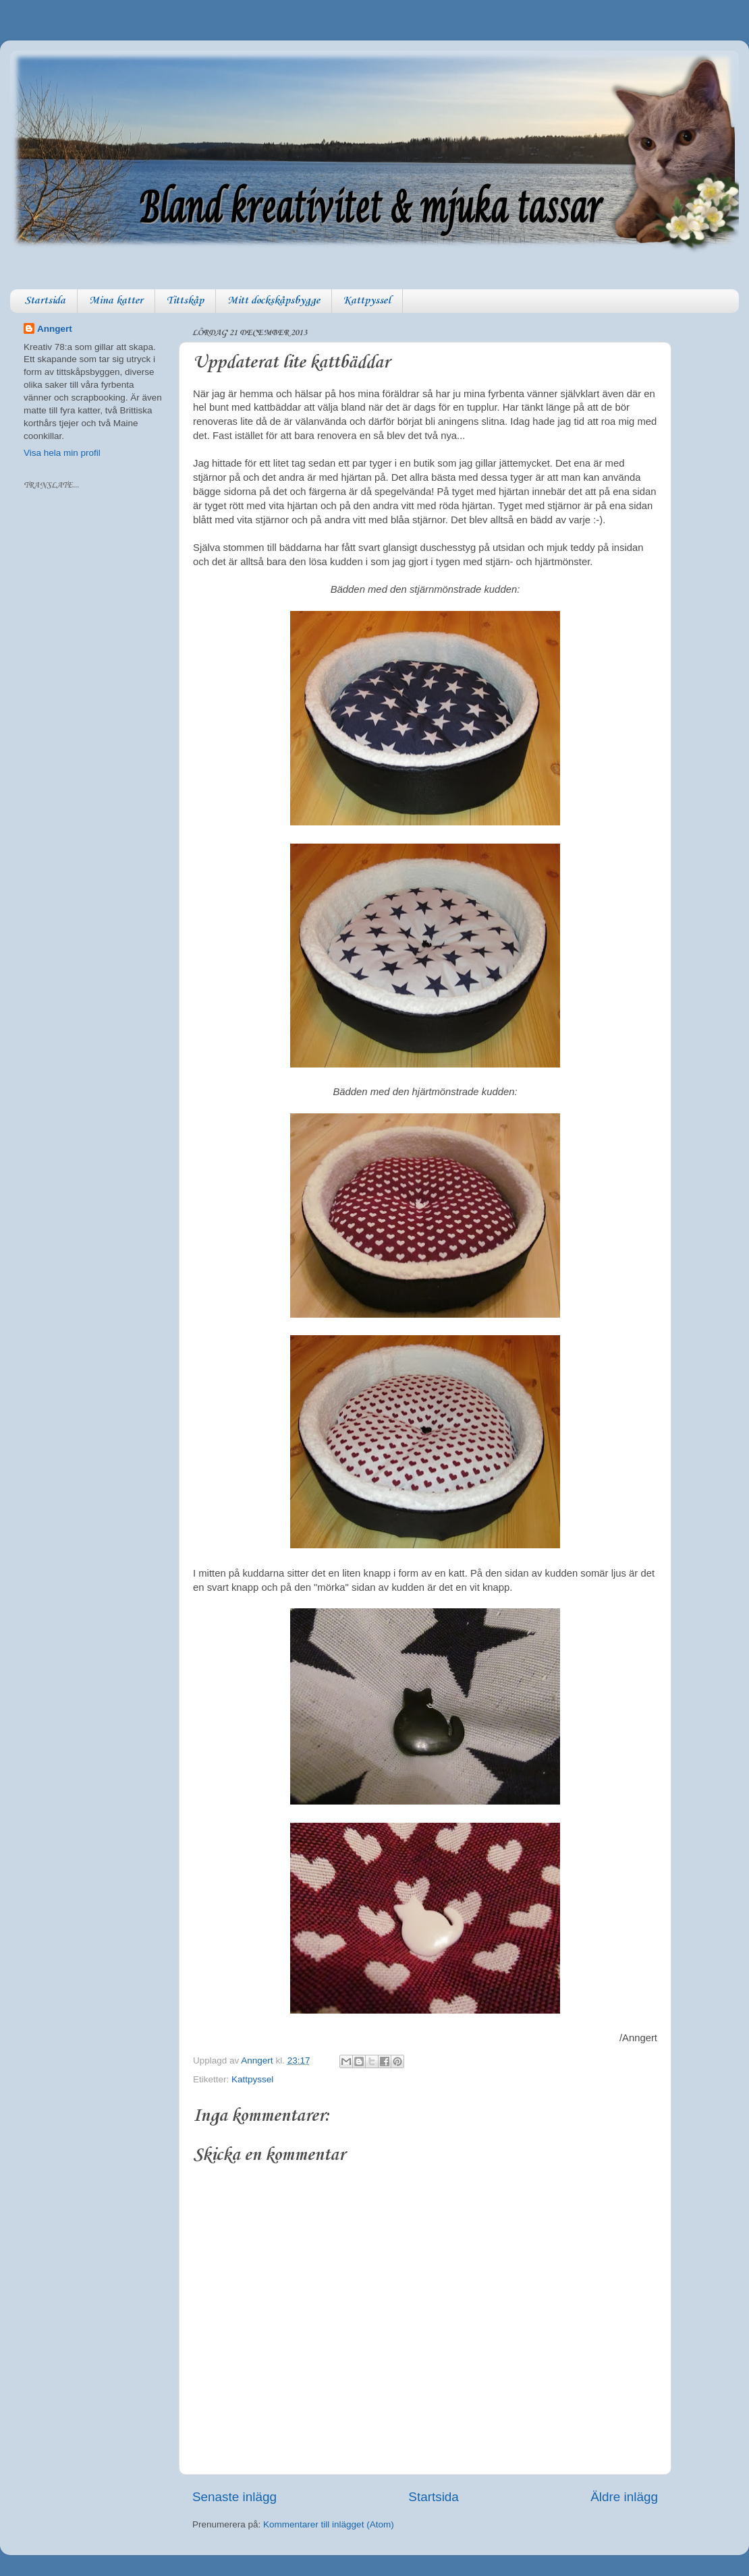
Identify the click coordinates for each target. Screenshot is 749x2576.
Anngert (54, 329)
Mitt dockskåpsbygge (273, 301)
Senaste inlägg (234, 2497)
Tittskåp (185, 301)
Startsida (44, 301)
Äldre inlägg (624, 2497)
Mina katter (116, 301)
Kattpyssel (367, 301)
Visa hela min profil (62, 453)
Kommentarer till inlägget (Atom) (328, 2524)
